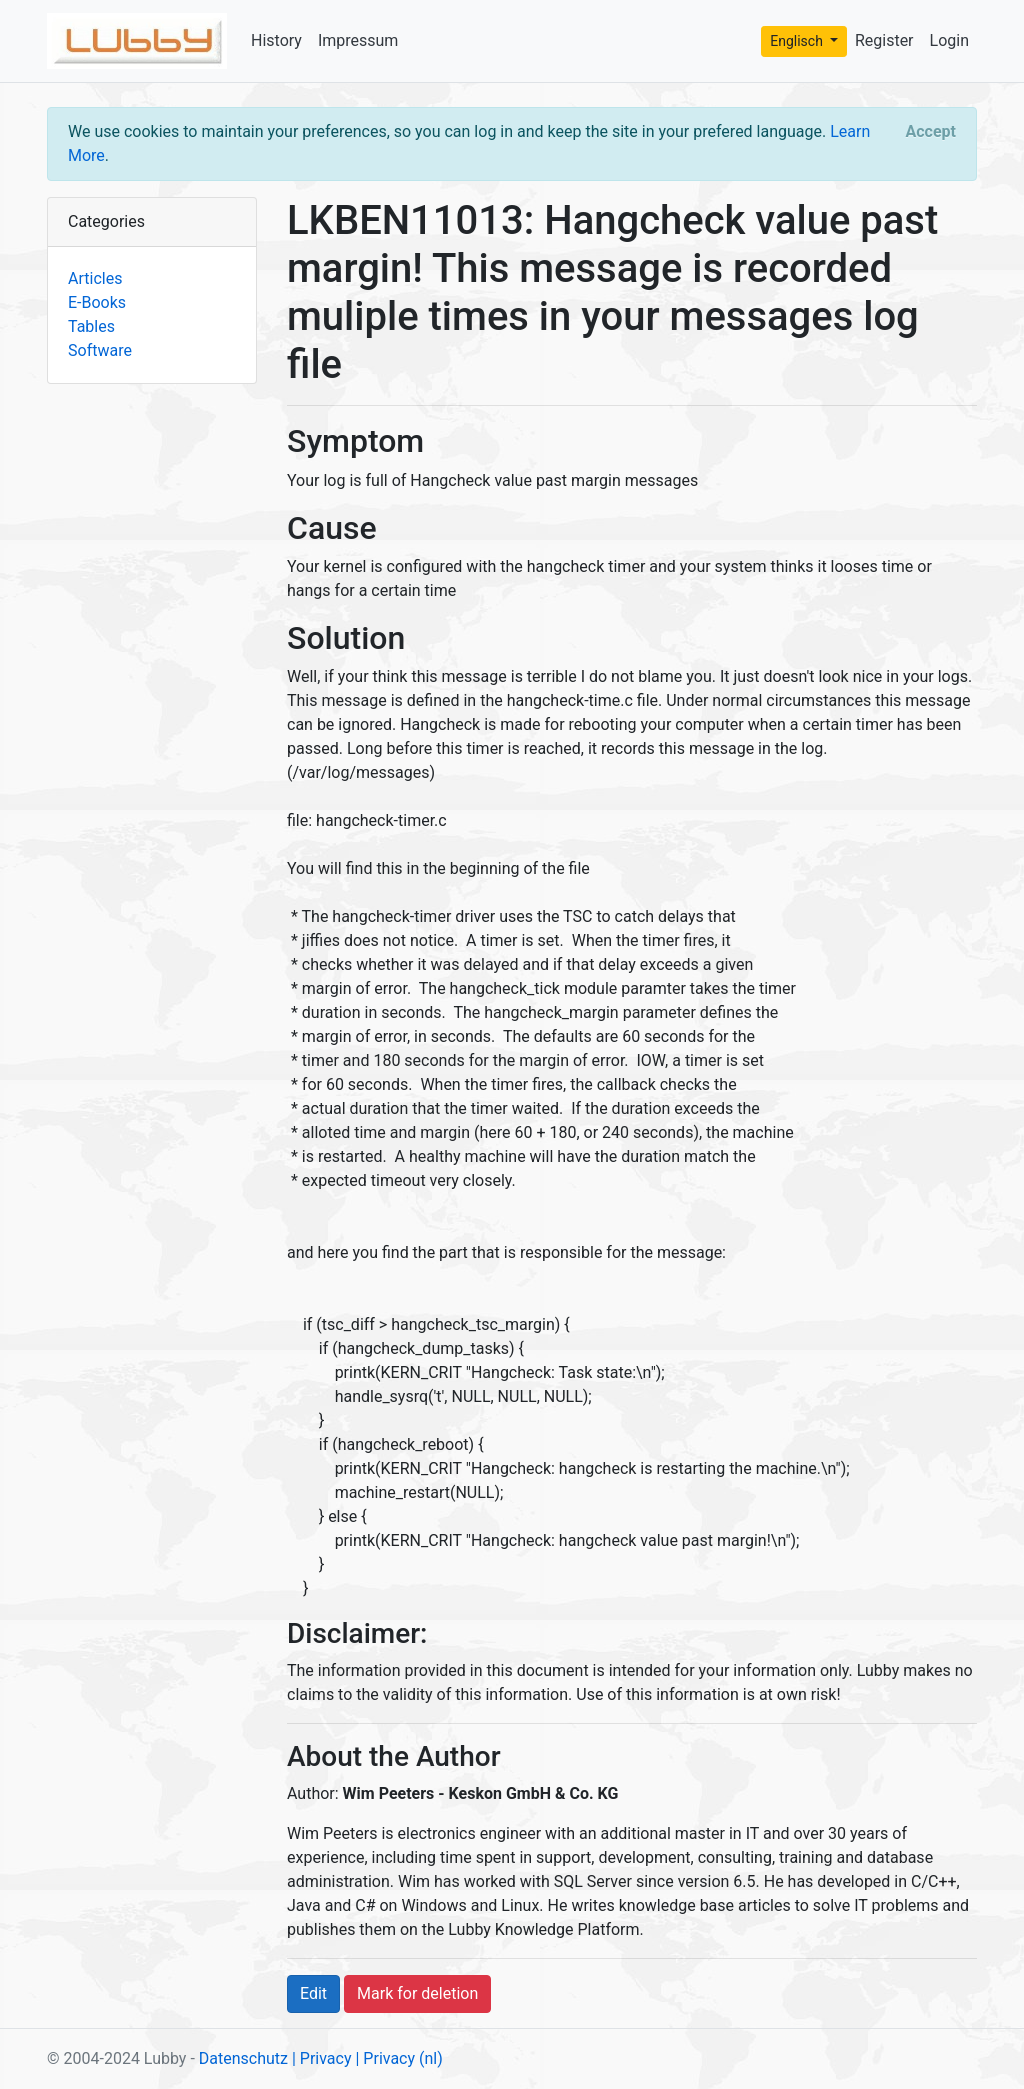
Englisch (798, 41)
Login (949, 40)
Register (884, 40)
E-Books (97, 302)
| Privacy (322, 2058)
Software (100, 350)
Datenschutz (243, 2058)
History (276, 40)
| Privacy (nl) (398, 2058)
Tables (91, 326)
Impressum (358, 40)
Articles (95, 278)
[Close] (931, 132)
